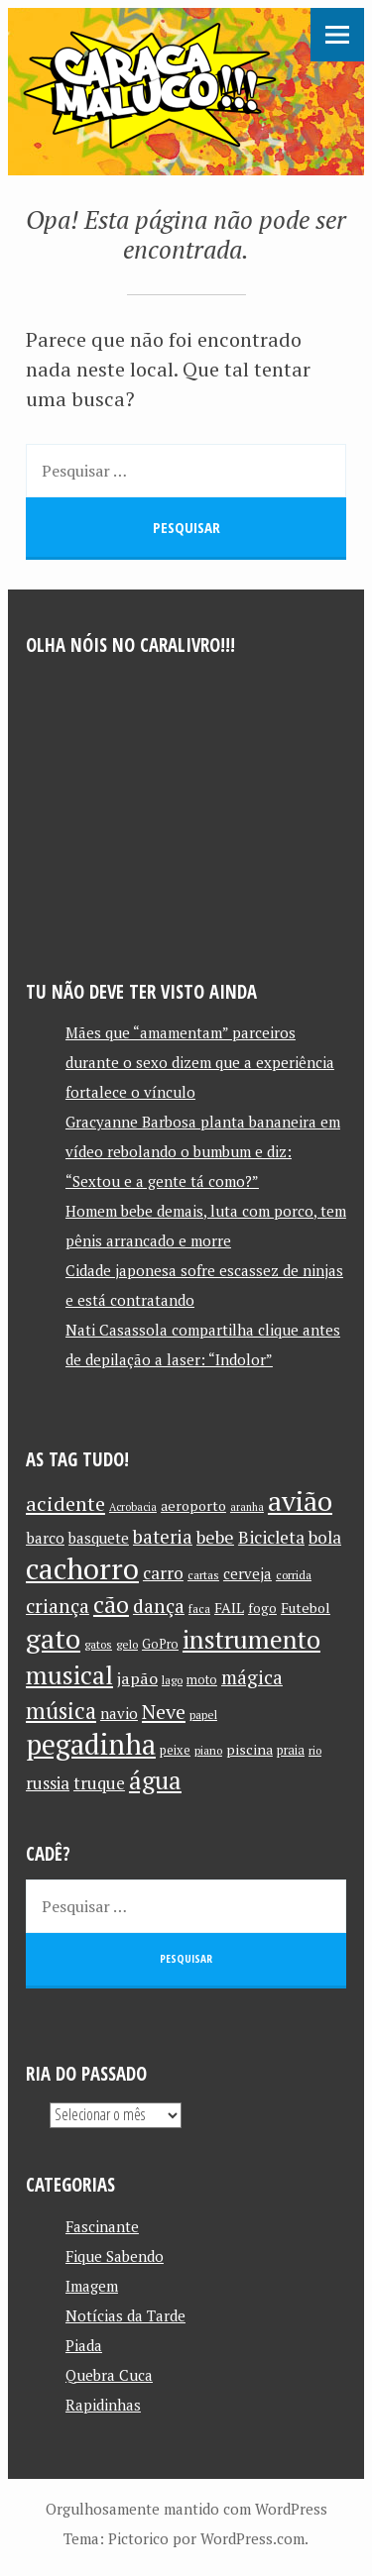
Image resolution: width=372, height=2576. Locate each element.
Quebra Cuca (109, 2375)
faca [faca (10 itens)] (199, 1608)
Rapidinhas (103, 2405)
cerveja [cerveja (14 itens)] (247, 1573)
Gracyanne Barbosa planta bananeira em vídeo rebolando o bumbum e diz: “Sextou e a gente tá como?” (202, 1151)
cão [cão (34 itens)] (111, 1604)
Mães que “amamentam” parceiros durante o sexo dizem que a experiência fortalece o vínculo (199, 1062)
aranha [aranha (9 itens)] (247, 1507)
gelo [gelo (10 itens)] (127, 1644)
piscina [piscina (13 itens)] (249, 1749)
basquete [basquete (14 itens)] (98, 1538)
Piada (83, 2345)
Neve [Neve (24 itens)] (164, 1711)
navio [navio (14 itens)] (119, 1713)
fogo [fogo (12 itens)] (262, 1608)
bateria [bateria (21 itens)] (162, 1537)
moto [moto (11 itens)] (201, 1679)
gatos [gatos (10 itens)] (98, 1644)
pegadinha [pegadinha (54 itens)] (91, 1744)
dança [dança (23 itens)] (159, 1606)
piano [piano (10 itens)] (208, 1750)
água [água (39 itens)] (155, 1780)
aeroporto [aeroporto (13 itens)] (193, 1505)
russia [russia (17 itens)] (47, 1783)
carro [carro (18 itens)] (163, 1572)
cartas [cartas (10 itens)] (203, 1574)
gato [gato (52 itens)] (53, 1638)
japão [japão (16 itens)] (137, 1678)
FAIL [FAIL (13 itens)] (229, 1607)
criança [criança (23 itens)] (57, 1606)
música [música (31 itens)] (61, 1710)
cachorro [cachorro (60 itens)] (82, 1568)
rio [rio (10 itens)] (315, 1750)
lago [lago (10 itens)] (172, 1679)
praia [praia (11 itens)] (291, 1750)
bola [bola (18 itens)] (325, 1537)
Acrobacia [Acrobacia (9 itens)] (133, 1507)
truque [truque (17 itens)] (99, 1783)
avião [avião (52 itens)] (300, 1500)
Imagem (91, 2286)
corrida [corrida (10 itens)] (293, 1574)
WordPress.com (252, 2538)
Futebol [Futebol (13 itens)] (305, 1607)
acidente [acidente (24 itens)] (65, 1503)
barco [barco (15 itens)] (45, 1538)
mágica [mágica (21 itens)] (252, 1677)
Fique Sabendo (114, 2256)
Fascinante (102, 2226)
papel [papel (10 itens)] (203, 1714)
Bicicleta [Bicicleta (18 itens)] (271, 1537)
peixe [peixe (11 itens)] (175, 1750)
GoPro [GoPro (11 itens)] (160, 1644)
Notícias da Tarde (125, 2315)
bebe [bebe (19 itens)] (215, 1537)
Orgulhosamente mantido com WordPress (186, 2509)
